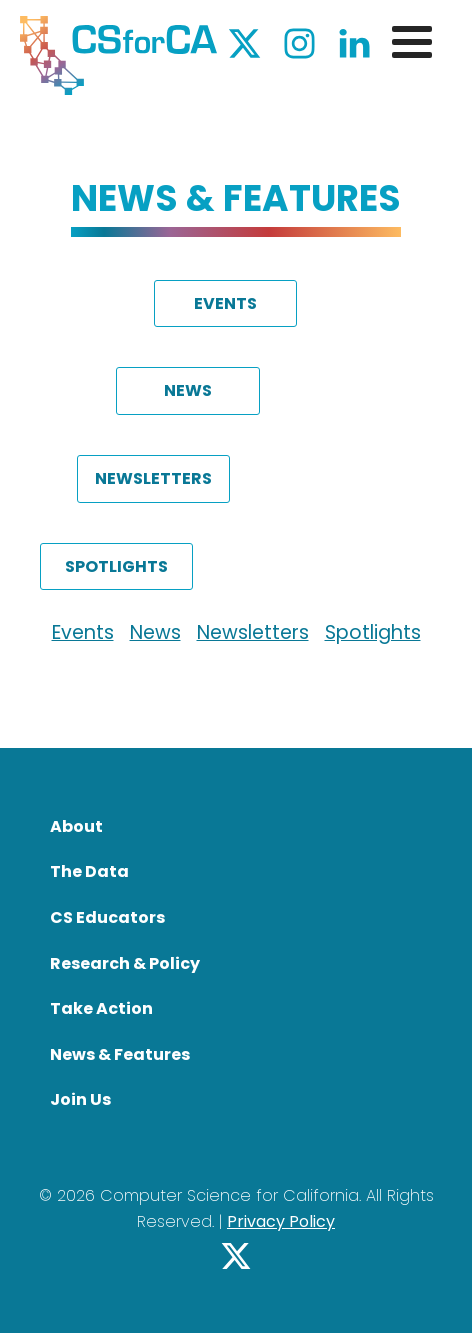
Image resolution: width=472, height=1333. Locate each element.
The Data (89, 871)
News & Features (120, 1054)
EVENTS (225, 303)
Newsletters (253, 632)
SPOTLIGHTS (116, 566)
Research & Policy (125, 963)
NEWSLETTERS (153, 478)
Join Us (80, 1099)
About (76, 826)
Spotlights (373, 632)
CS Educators (107, 917)
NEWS (188, 390)
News (155, 632)
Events (83, 632)
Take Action (101, 1008)
